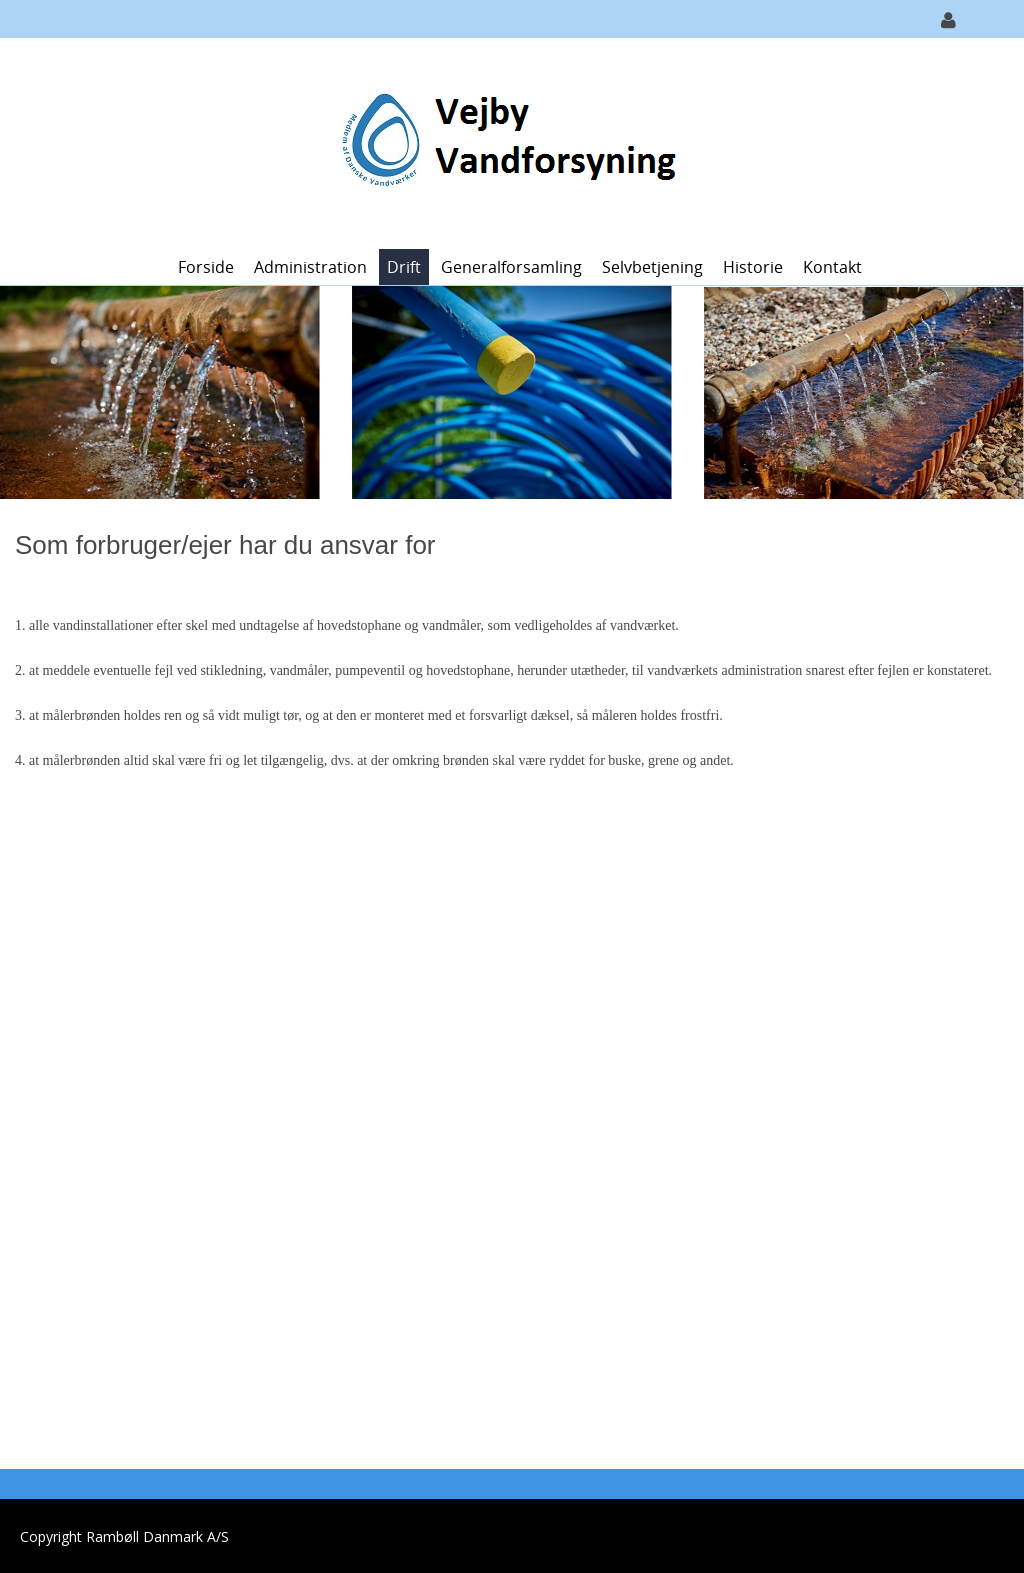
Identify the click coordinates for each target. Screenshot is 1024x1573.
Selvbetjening (652, 267)
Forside (206, 267)
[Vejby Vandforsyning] (504, 141)
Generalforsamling (511, 267)
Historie (753, 267)
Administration (310, 267)
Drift (404, 267)
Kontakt (832, 267)
